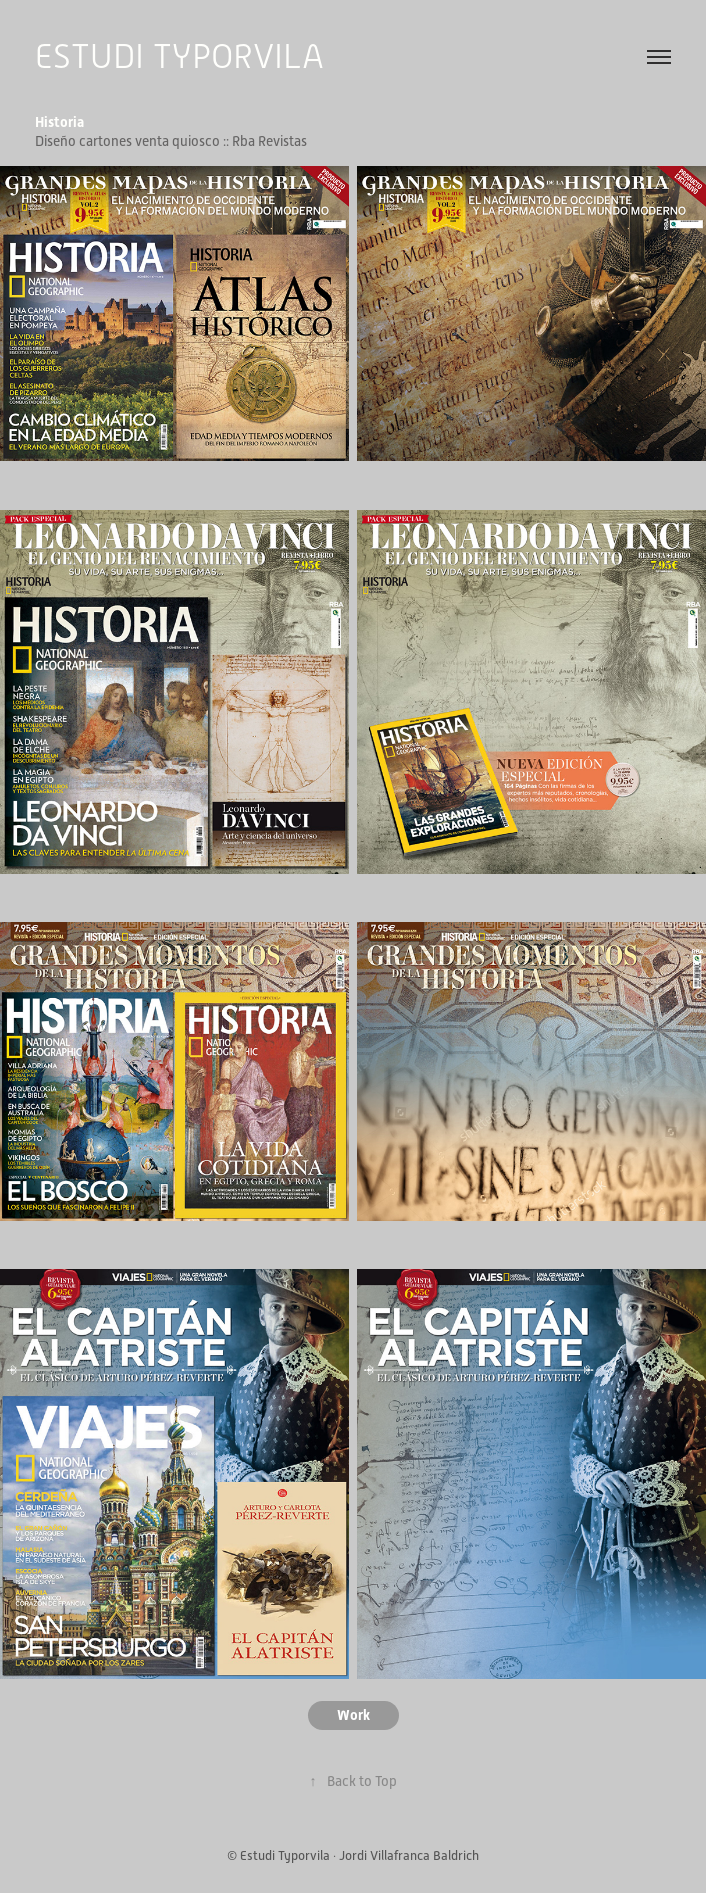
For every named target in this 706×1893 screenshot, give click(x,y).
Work (353, 1715)
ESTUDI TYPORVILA (179, 56)
